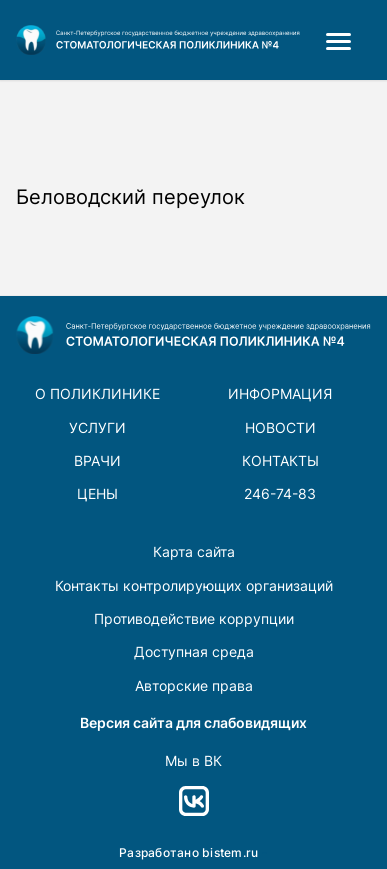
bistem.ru (230, 853)
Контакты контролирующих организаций (194, 585)
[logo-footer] (158, 40)
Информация (280, 393)
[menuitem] (343, 40)
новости (280, 427)
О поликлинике (97, 393)
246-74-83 (280, 493)
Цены (97, 493)
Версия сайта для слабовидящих (193, 722)
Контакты (280, 460)
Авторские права (194, 685)
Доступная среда (194, 651)
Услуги (97, 427)
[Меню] (343, 40)
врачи (97, 460)
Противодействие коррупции (194, 618)
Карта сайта (194, 551)
